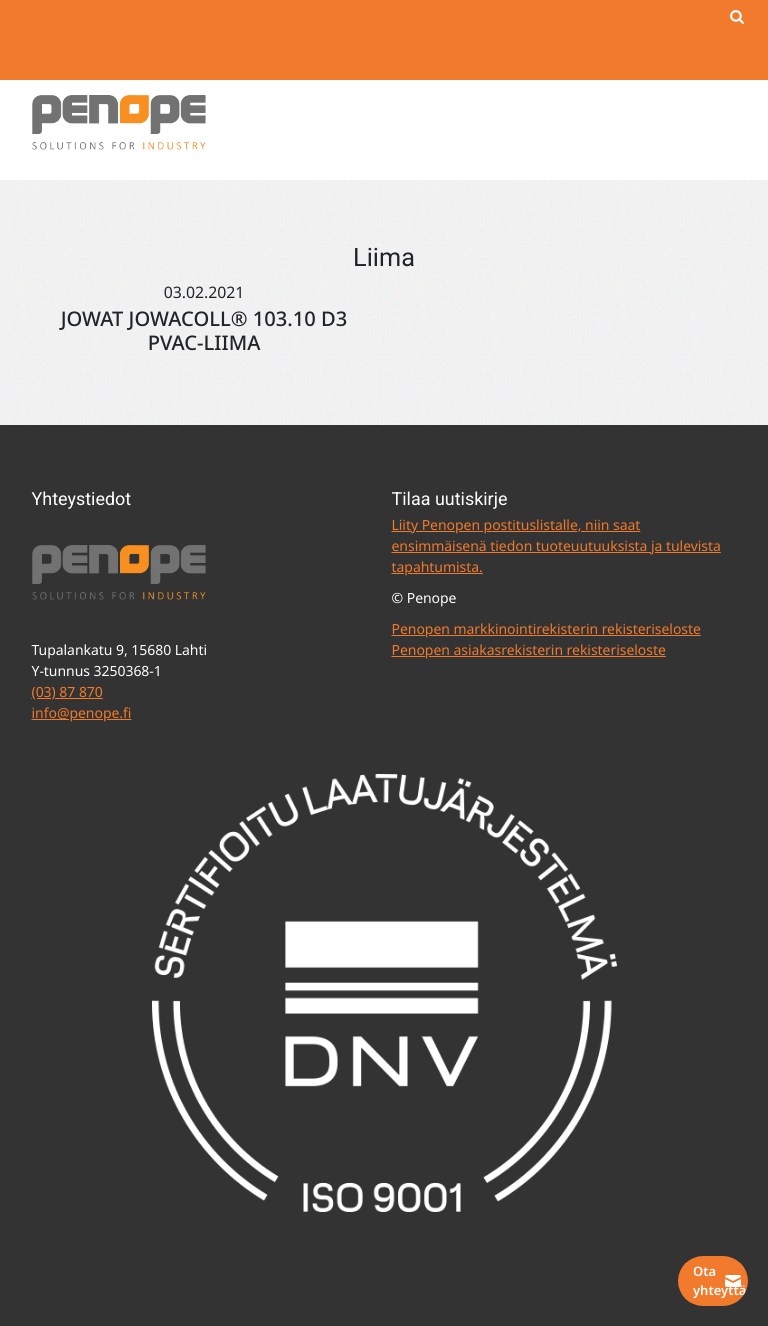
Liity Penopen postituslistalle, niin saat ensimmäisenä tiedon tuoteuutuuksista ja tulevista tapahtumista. (556, 546)
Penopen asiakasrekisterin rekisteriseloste (529, 650)
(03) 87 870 (67, 692)
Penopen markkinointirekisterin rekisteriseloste (546, 629)
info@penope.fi (82, 713)
